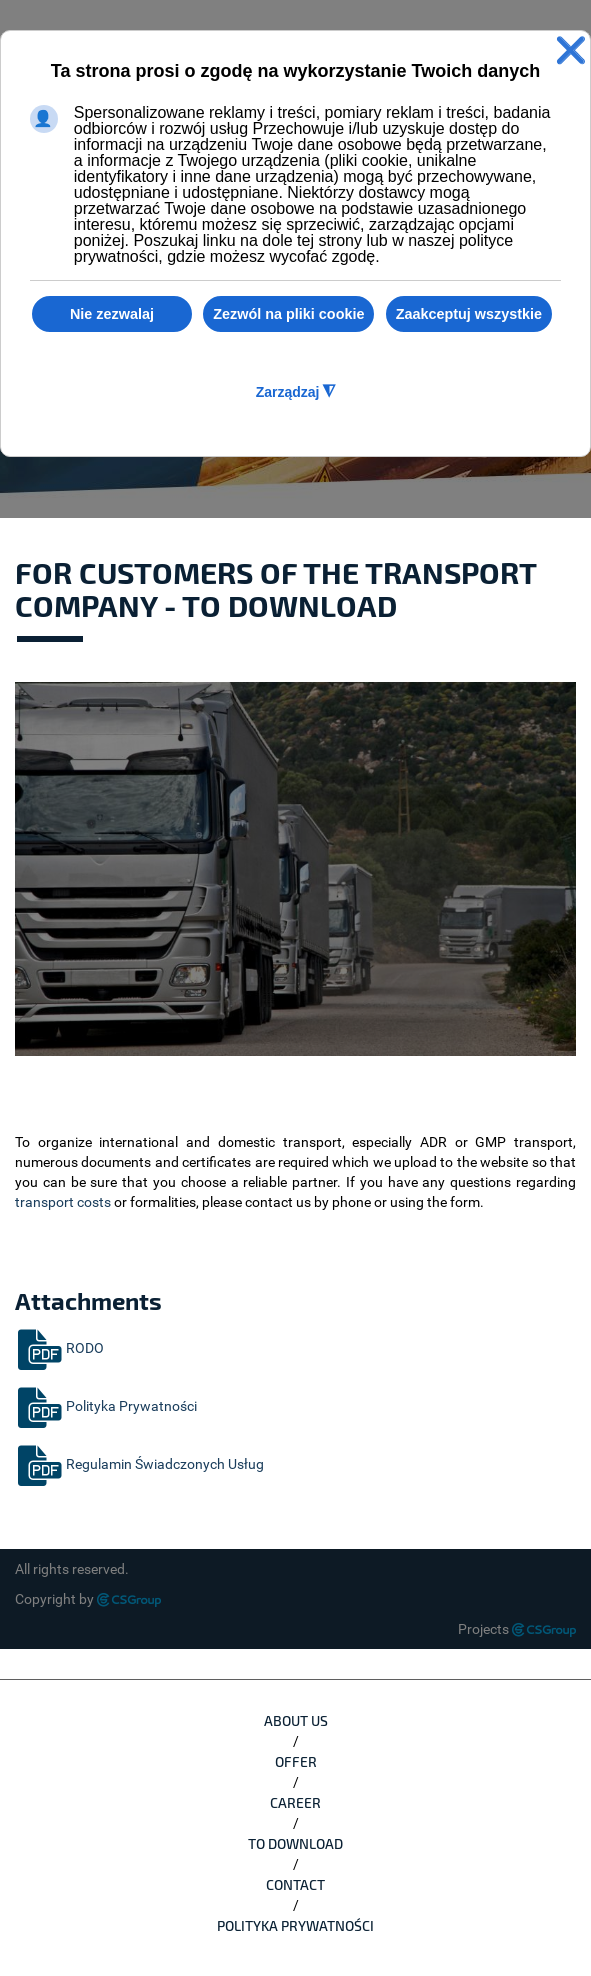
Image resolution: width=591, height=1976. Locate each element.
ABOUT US (296, 1720)
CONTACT (295, 1884)
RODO (59, 1348)
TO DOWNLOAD (295, 1843)
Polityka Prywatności (106, 1406)
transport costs (63, 1202)
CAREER (295, 1802)
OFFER (296, 1761)
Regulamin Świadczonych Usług (139, 1464)
